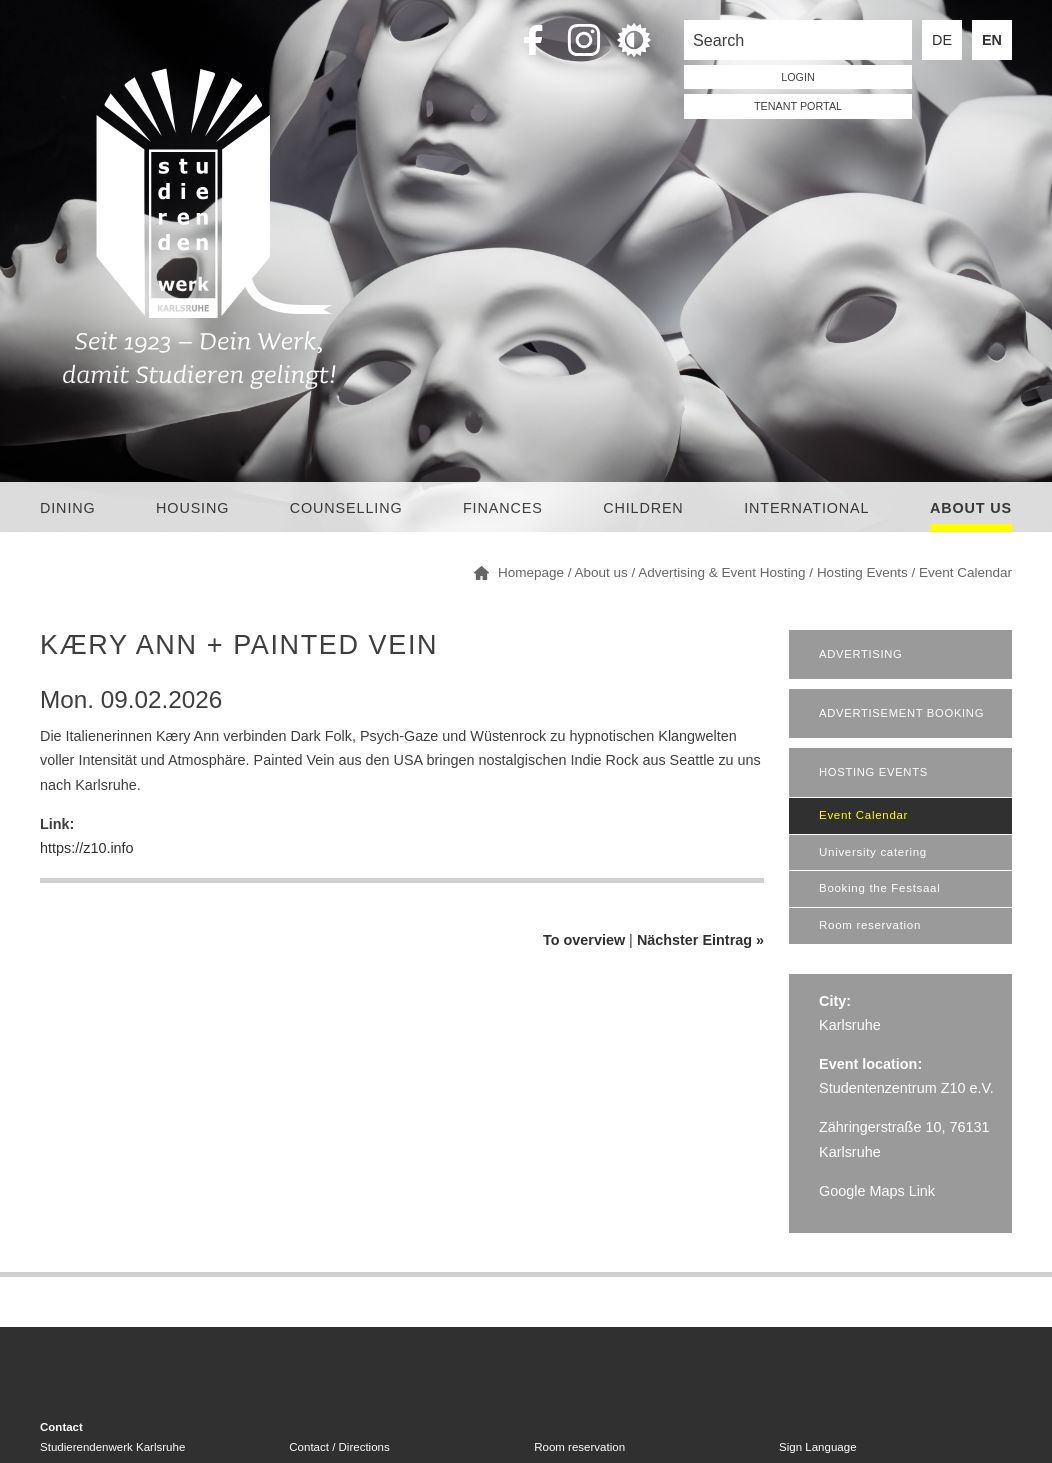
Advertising (860, 654)
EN (992, 40)
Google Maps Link (877, 1191)
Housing (192, 508)
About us (971, 508)
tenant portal (798, 106)
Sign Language (817, 1447)
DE (942, 40)
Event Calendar (965, 572)
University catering (873, 852)
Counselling (346, 508)
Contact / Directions (339, 1447)
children (643, 508)
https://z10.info (87, 848)
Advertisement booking (901, 713)
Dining (68, 508)
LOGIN (798, 77)
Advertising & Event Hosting (721, 572)
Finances (503, 508)
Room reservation (870, 925)
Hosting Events (862, 572)
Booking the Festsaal (879, 888)
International (806, 508)
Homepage (531, 572)
